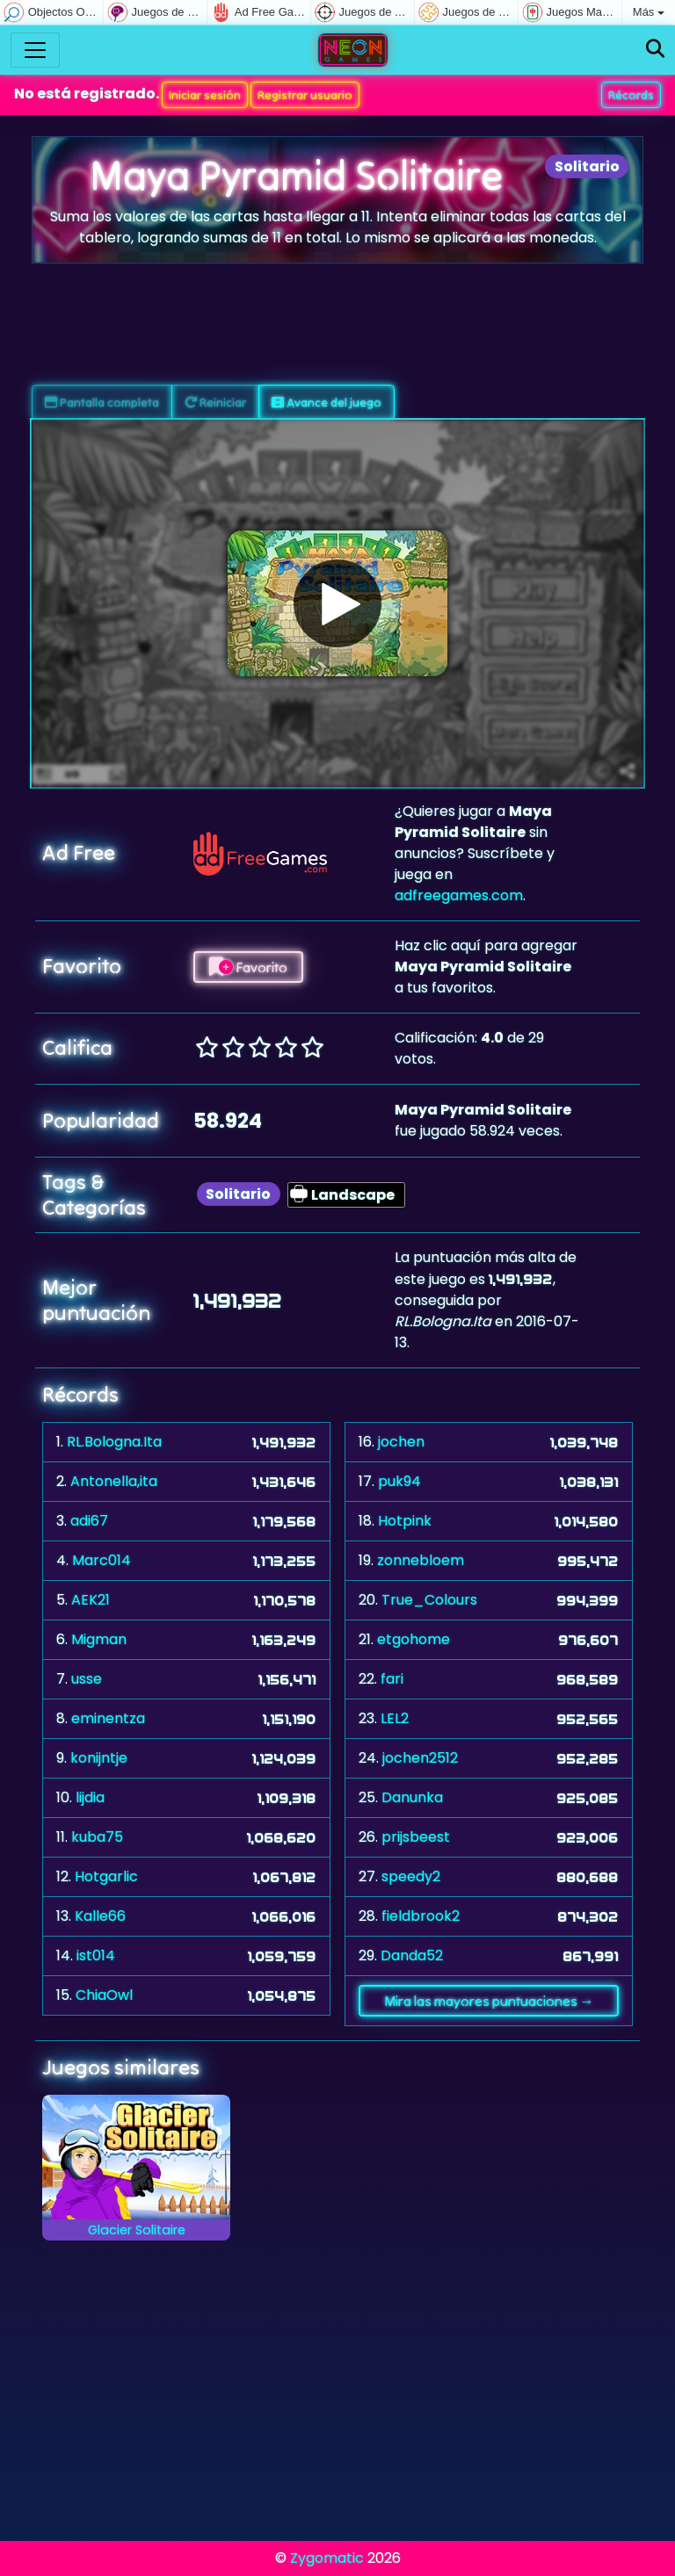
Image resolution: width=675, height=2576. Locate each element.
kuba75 (97, 1837)
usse (86, 1679)
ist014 (95, 1955)
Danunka (412, 1797)
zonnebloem (420, 1560)
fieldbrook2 (420, 1916)
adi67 (89, 1521)
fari (392, 1679)
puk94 (399, 1481)
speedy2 (410, 1876)
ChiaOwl (104, 1995)
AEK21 (90, 1600)
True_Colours (429, 1600)
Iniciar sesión (205, 95)
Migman (99, 1639)
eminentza (108, 1718)
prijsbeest (415, 1837)
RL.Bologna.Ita (114, 1442)
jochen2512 (420, 1758)
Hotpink (405, 1521)
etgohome (413, 1639)
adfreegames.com (459, 895)
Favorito (248, 967)
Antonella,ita (113, 1481)
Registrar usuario (305, 95)
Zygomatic (327, 2558)
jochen (401, 1442)
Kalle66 (100, 1916)
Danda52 (412, 1955)
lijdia (90, 1797)
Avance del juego (326, 402)
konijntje (98, 1758)
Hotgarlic (106, 1876)
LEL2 (395, 1718)
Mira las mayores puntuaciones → (489, 2001)
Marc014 (101, 1560)
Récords (631, 95)
